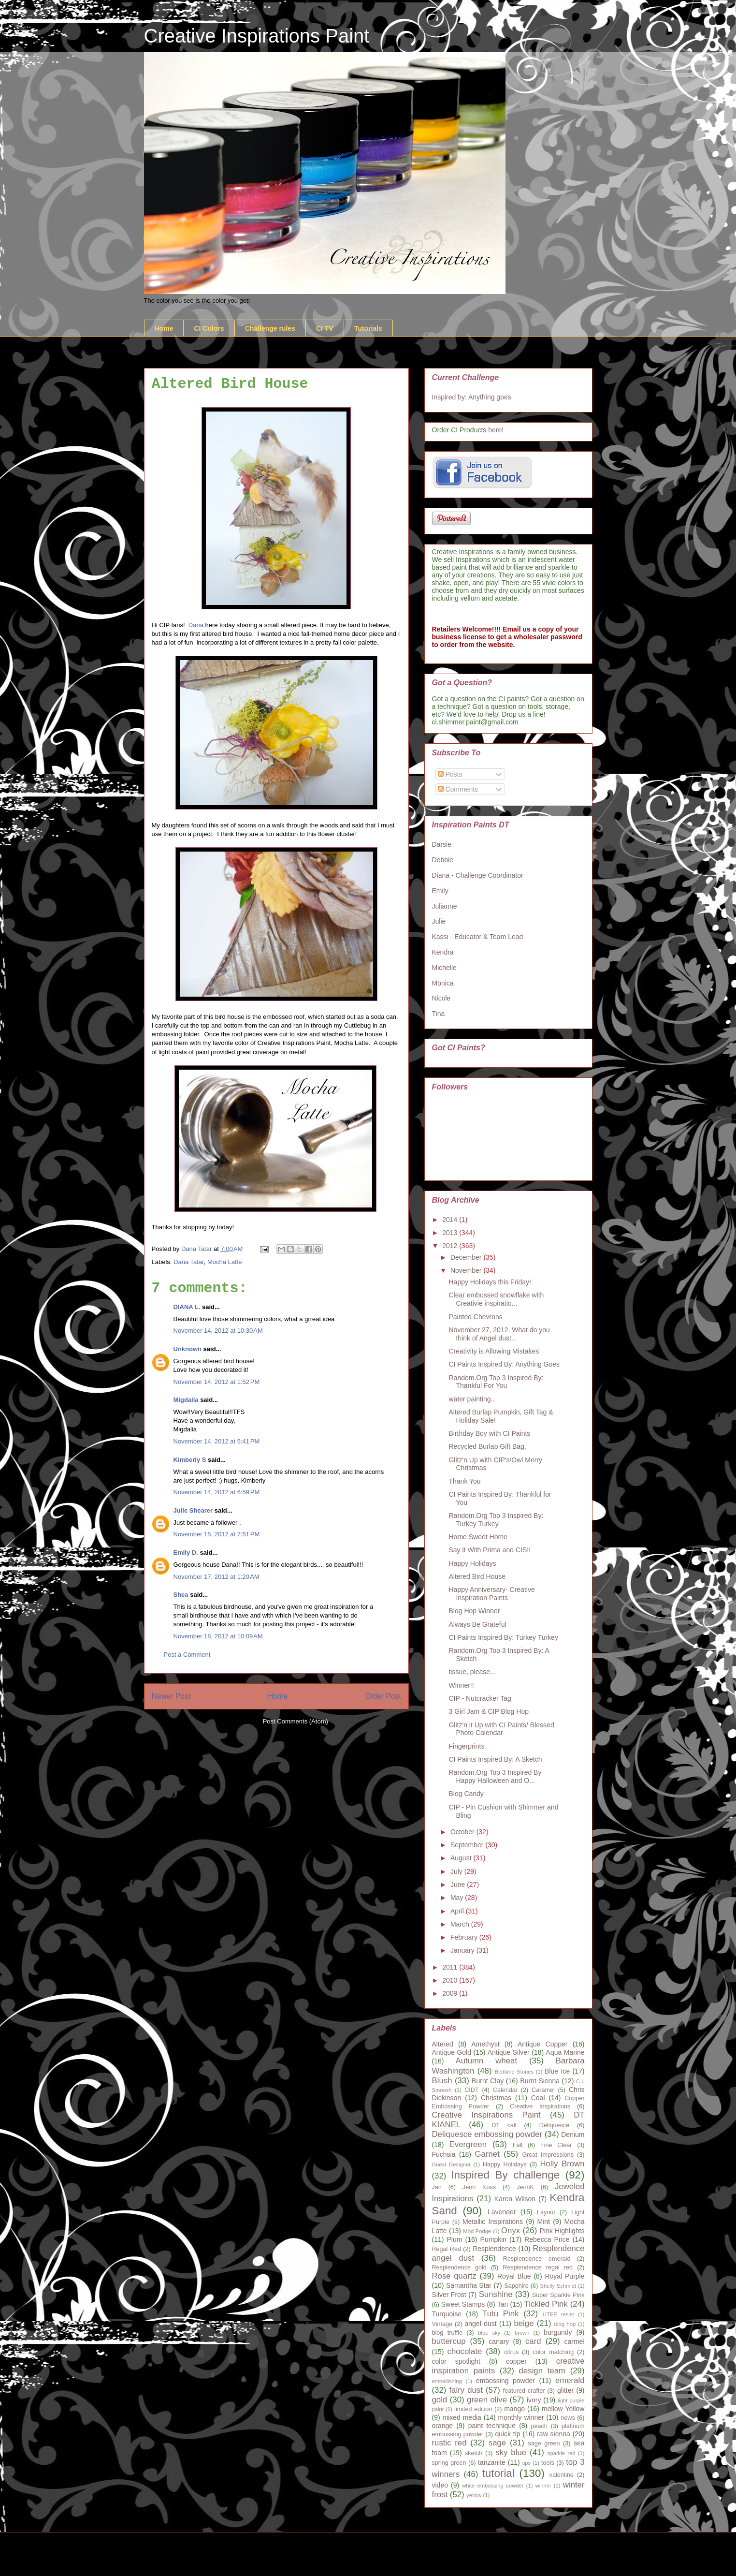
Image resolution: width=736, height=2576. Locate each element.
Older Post (383, 1696)
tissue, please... (471, 1672)
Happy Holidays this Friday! (489, 1282)
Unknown (187, 1349)
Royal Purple (564, 2276)
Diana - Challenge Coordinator (477, 875)
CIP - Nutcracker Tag (479, 1698)
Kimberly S (189, 1459)
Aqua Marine (565, 2052)
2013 (450, 1232)
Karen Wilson (514, 2199)
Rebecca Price (546, 2239)
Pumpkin (493, 2239)
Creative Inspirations (540, 2106)
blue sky (489, 2333)
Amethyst (485, 2044)
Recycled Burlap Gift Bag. (487, 1446)
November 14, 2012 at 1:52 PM (216, 1381)
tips (526, 2463)
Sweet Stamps (463, 2304)
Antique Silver (509, 2052)
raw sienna (553, 2434)
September (467, 1845)
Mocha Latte (224, 1262)
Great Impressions (548, 2154)
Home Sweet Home (477, 1537)
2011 (450, 1967)
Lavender (502, 2212)
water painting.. (471, 1399)
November (466, 1270)
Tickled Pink (546, 2304)
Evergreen (468, 2144)
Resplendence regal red (538, 2267)
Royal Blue (514, 2276)
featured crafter (524, 2390)
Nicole (441, 998)
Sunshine (496, 2294)
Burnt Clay (488, 2081)
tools (547, 2462)
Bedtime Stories (514, 2072)
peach (539, 2426)
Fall (517, 2145)
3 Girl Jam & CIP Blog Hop (488, 1711)
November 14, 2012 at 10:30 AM (218, 1330)
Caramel (543, 2090)
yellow (473, 2495)
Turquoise (447, 2314)
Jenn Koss (479, 2187)
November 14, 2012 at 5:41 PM (216, 1441)
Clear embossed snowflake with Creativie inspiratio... (496, 1299)
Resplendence (494, 2248)
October (463, 1832)
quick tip (507, 2434)
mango (514, 2409)
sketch (473, 2453)
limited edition (473, 2409)
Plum (454, 2239)
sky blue (510, 2452)
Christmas (496, 2098)
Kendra (443, 952)
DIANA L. (187, 1306)
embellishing (447, 2381)
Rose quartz (454, 2276)
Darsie (441, 844)
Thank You (464, 1481)
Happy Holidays (472, 1563)
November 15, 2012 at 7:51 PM (216, 1534)
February (464, 1937)
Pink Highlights (561, 2231)
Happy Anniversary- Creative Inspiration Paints (491, 1594)
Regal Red (446, 2249)
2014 (450, 1219)
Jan (437, 2187)
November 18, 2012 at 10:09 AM (218, 1636)
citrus (511, 2352)
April (458, 1911)
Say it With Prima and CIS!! (489, 1550)
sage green (544, 2443)
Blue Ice (557, 2071)
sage (497, 2442)
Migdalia (186, 1399)
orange (442, 2425)
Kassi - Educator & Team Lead (477, 937)
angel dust (481, 2323)
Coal (538, 2098)
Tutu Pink (500, 2313)
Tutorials (368, 328)
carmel (574, 2341)
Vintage (442, 2324)
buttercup (449, 2341)
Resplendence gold (459, 2267)
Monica (443, 983)
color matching (553, 2352)
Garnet (487, 2154)
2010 (450, 1980)
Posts (450, 774)
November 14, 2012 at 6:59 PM (216, 1492)
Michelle (444, 968)
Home (164, 328)
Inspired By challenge (505, 2175)
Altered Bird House (476, 1576)
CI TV (324, 328)
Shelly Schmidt (558, 2286)
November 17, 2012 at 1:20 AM (216, 1576)
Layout (546, 2212)
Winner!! (461, 1685)
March (460, 1924)
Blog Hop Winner (474, 1611)
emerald (570, 2380)
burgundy (558, 2332)
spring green (449, 2462)
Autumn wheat (487, 2060)
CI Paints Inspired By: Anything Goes (504, 1364)
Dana (195, 625)
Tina (438, 1013)
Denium (572, 2134)
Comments (458, 789)
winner (543, 2485)
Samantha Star (468, 2285)
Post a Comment (187, 1654)
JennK (525, 2187)
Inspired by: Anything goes (471, 397)
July (457, 1871)
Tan (502, 2304)
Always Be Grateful (477, 1624)
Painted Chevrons (475, 1317)
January (463, 1950)
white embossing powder (492, 2485)
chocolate (464, 2351)
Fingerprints (466, 1746)
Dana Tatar (188, 1262)
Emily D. (185, 1552)
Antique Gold (452, 2052)
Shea (180, 1594)
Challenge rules (270, 328)
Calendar (505, 2090)
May (457, 1897)
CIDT (471, 2090)
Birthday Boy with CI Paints (489, 1433)
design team (542, 2370)
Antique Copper (543, 2044)
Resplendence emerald (537, 2258)
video (440, 2485)
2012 (450, 1246)
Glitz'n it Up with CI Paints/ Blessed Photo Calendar (501, 1729)
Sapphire (516, 2285)
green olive (487, 2399)
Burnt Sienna (540, 2081)
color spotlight (456, 2361)
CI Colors (209, 328)
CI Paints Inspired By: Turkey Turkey (503, 1637)
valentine (561, 2475)
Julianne (444, 906)
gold (439, 2399)
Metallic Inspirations (492, 2221)
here (495, 430)
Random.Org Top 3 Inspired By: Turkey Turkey (495, 1520)
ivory (534, 2400)
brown (522, 2333)
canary (499, 2341)
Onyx (510, 2230)
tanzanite (491, 2462)
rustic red (449, 2442)
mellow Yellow (563, 2409)
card (533, 2341)
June (458, 1884)
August (461, 1858)
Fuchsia (444, 2154)
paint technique (492, 2425)
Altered (442, 2044)
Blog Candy (465, 1793)
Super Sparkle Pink (558, 2295)
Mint (543, 2221)
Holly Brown (562, 2163)
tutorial (498, 2473)
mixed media (462, 2417)
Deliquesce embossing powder (487, 2134)
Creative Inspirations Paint (257, 35)
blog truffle (447, 2332)
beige (524, 2323)
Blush (442, 2080)
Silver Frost (449, 2294)
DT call (503, 2125)
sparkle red (562, 2453)
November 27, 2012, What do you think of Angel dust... (498, 1334)
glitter (565, 2390)
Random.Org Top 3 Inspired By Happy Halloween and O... (494, 1776)
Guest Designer (451, 2164)
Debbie (442, 860)
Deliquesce (554, 2125)
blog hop (565, 2324)
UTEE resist (558, 2314)
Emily (440, 891)
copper (516, 2361)
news (568, 2417)
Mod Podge (477, 2231)
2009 (450, 1993)
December (466, 1257)
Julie (439, 921)
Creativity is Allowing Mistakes (493, 1351)
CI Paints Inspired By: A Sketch (495, 1759)
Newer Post (171, 1696)
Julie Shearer (193, 1510)
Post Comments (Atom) (295, 1721)
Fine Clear (556, 2145)
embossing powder (505, 2381)
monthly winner (521, 2417)
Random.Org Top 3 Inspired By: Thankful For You (495, 1382)
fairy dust (465, 2390)
